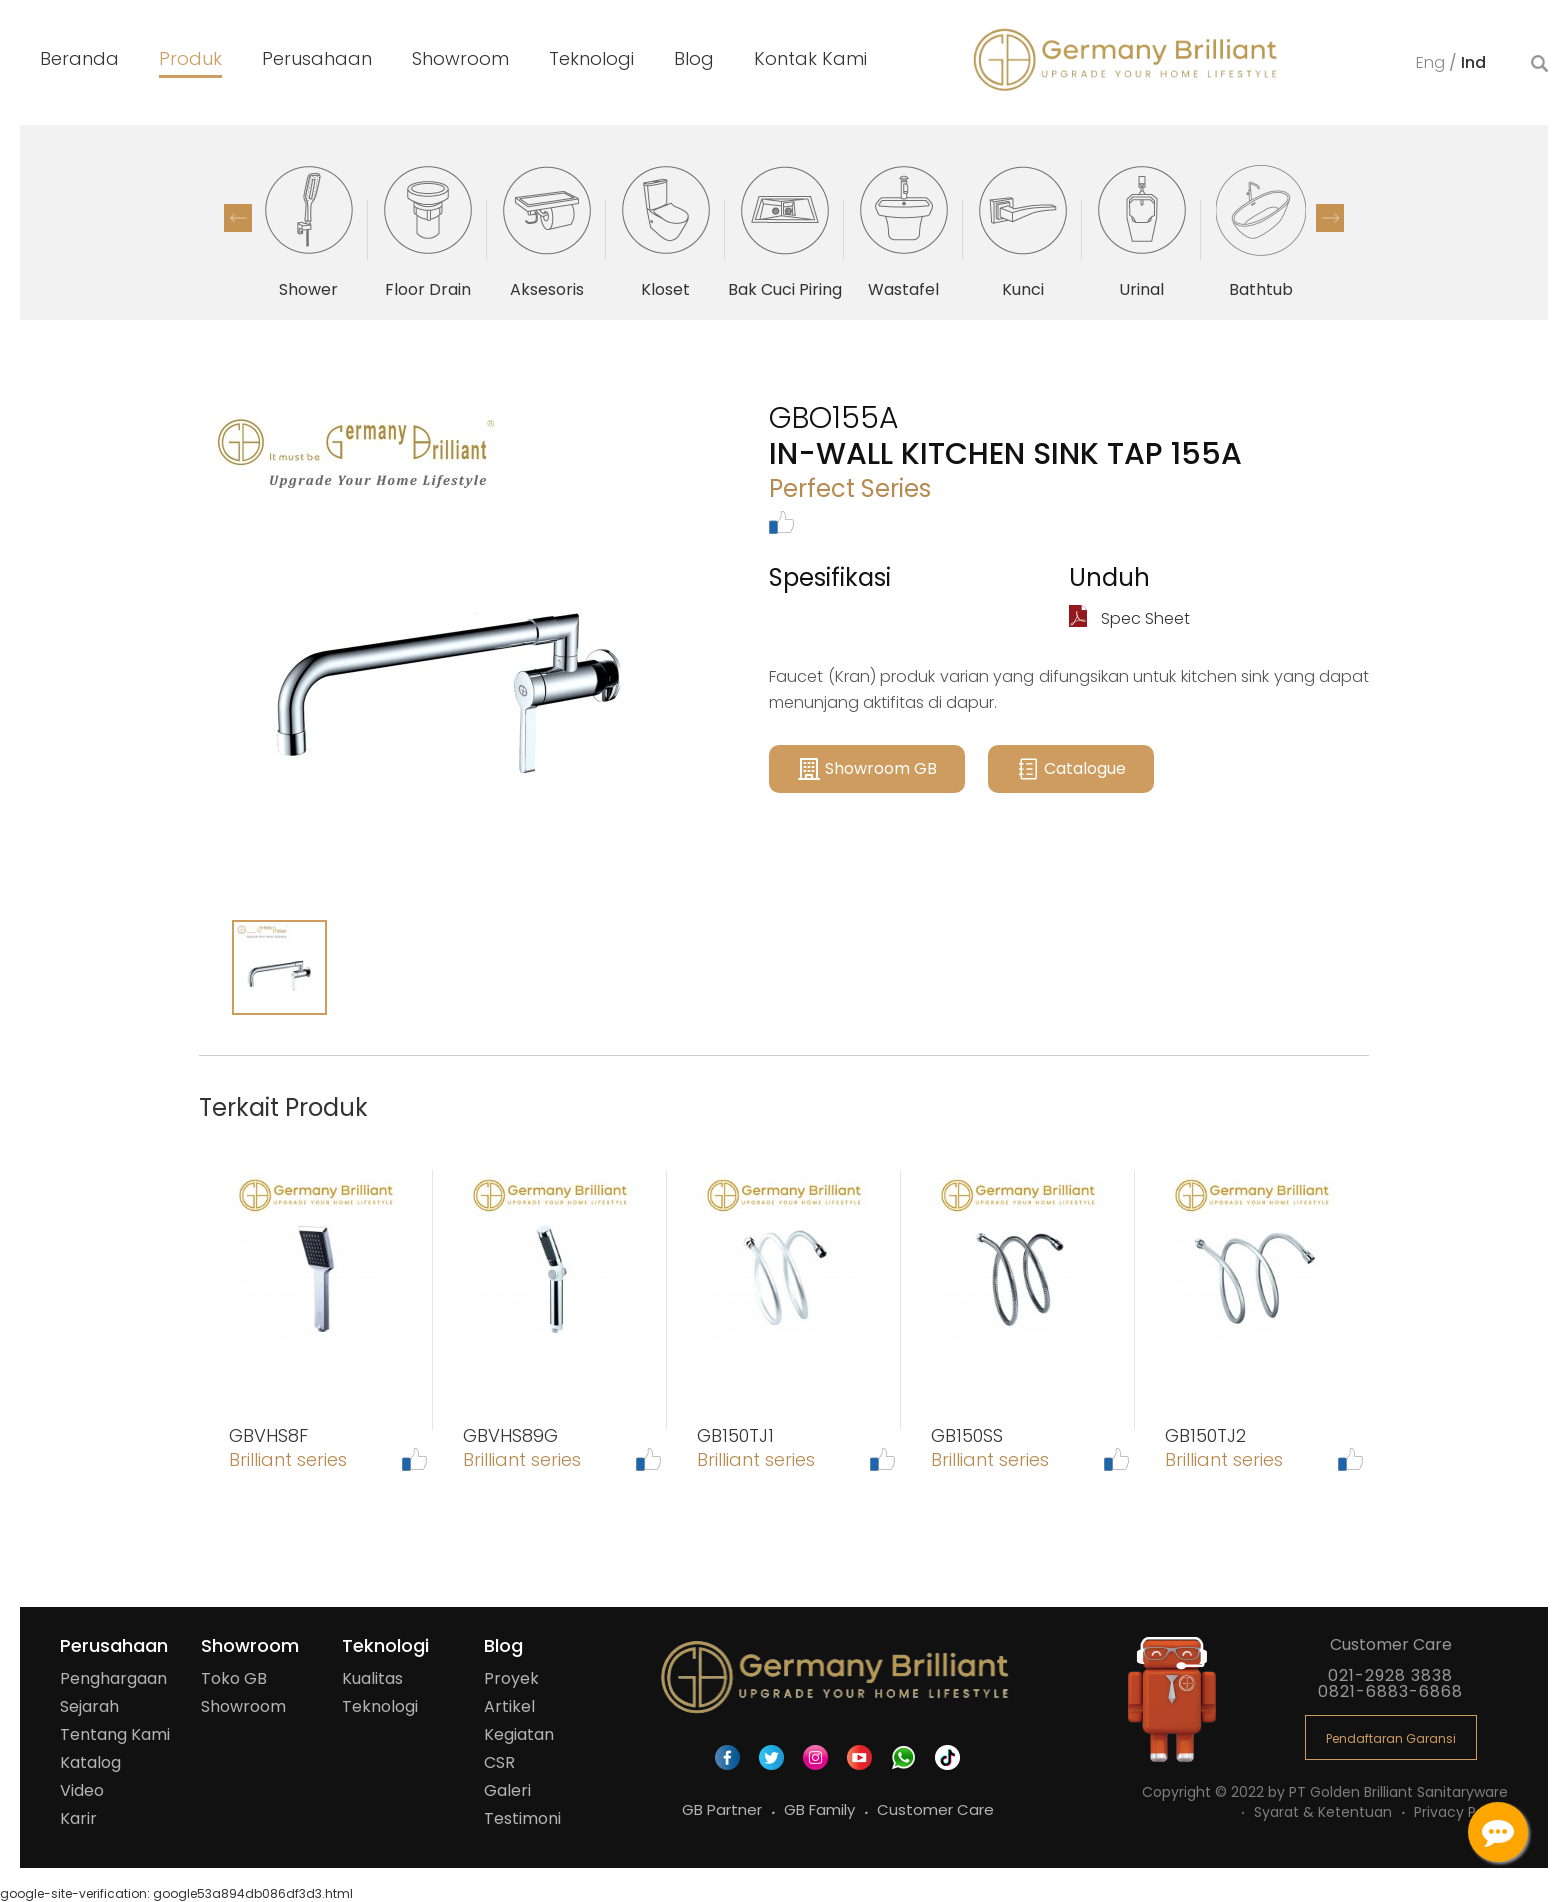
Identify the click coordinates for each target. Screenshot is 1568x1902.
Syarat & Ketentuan (1325, 1812)
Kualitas (372, 1678)
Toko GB (234, 1678)
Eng (1432, 62)
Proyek (511, 1678)
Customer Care (935, 1809)
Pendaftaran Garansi (1391, 1738)
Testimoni (522, 1818)
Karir (78, 1818)
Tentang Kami (115, 1734)
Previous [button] (238, 218)
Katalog (90, 1762)
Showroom (243, 1706)
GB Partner (724, 1809)
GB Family (821, 1809)
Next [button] (1330, 218)
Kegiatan (519, 1734)
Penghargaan (113, 1678)
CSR (499, 1762)
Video (82, 1790)
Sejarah (89, 1706)
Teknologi (380, 1706)
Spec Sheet (1129, 618)
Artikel (509, 1706)
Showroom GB (867, 769)
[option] (308, 230)
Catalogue (1071, 769)
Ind (1473, 62)
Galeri (507, 1790)
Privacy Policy (1461, 1812)
